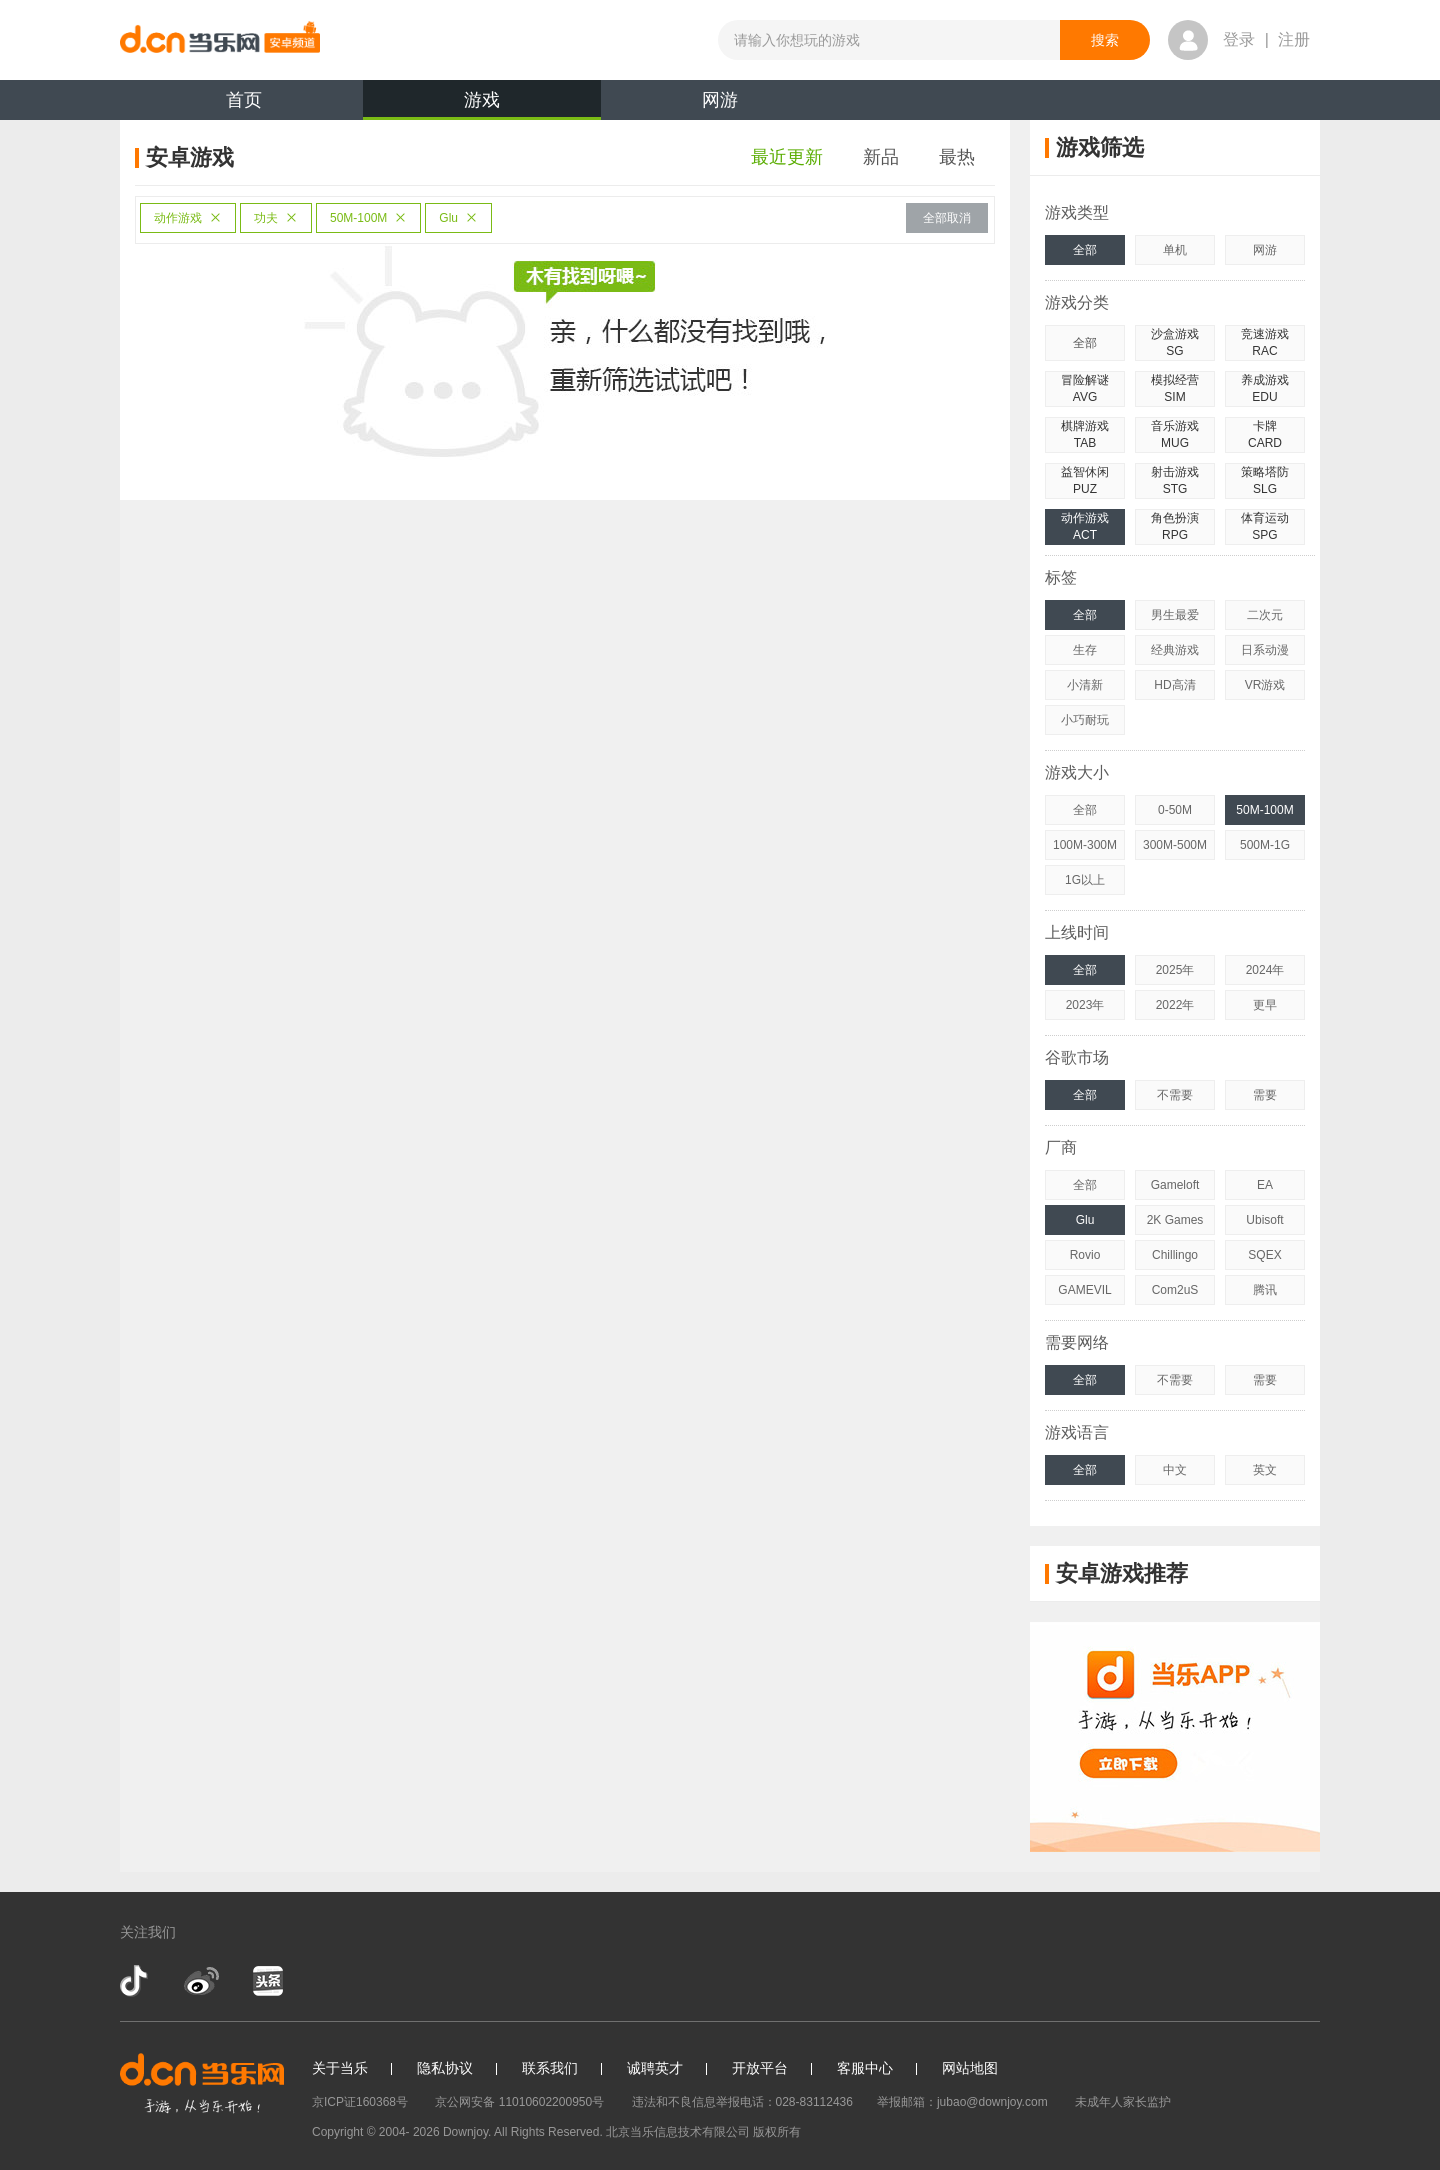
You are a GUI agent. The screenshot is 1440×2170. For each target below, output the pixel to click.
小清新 (1085, 685)
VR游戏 (1265, 685)
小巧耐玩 (1085, 720)
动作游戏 (188, 218)
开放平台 (760, 2068)
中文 (1175, 1470)
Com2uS (1175, 1290)
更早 (1265, 1005)
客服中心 (865, 2068)
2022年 (1175, 1005)
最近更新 (787, 157)
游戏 (482, 105)
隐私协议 (445, 2068)
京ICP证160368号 (360, 2102)
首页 (244, 100)
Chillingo (1175, 1255)
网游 (720, 100)
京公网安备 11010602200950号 (519, 2102)
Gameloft (1175, 1185)
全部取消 (947, 218)
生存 (1085, 650)
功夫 (276, 218)
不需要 (1175, 1095)
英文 (1265, 1470)
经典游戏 (1175, 650)
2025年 (1175, 970)
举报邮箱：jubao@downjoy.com (962, 2102)
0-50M (1175, 810)
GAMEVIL (1084, 1290)
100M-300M (1085, 845)
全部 (1085, 250)
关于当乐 (340, 2068)
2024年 (1265, 970)
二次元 (1265, 615)
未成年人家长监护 (1123, 2102)
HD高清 (1174, 685)
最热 (957, 157)
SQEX (1264, 1255)
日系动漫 (1265, 650)
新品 (881, 157)
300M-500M (1175, 845)
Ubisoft (1264, 1220)
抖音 (136, 1981)
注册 (1294, 39)
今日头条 (267, 1981)
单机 (1175, 250)
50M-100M (368, 218)
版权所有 (777, 2132)
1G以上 (1085, 880)
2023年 (1085, 1005)
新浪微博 (201, 1981)
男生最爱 (1175, 615)
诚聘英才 (655, 2068)
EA (1265, 1185)
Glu (458, 218)
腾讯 (1265, 1290)
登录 (1239, 39)
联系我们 (550, 2068)
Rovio (1085, 1255)
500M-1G (1265, 845)
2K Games (1175, 1220)
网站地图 (970, 2068)
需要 (1265, 1095)
